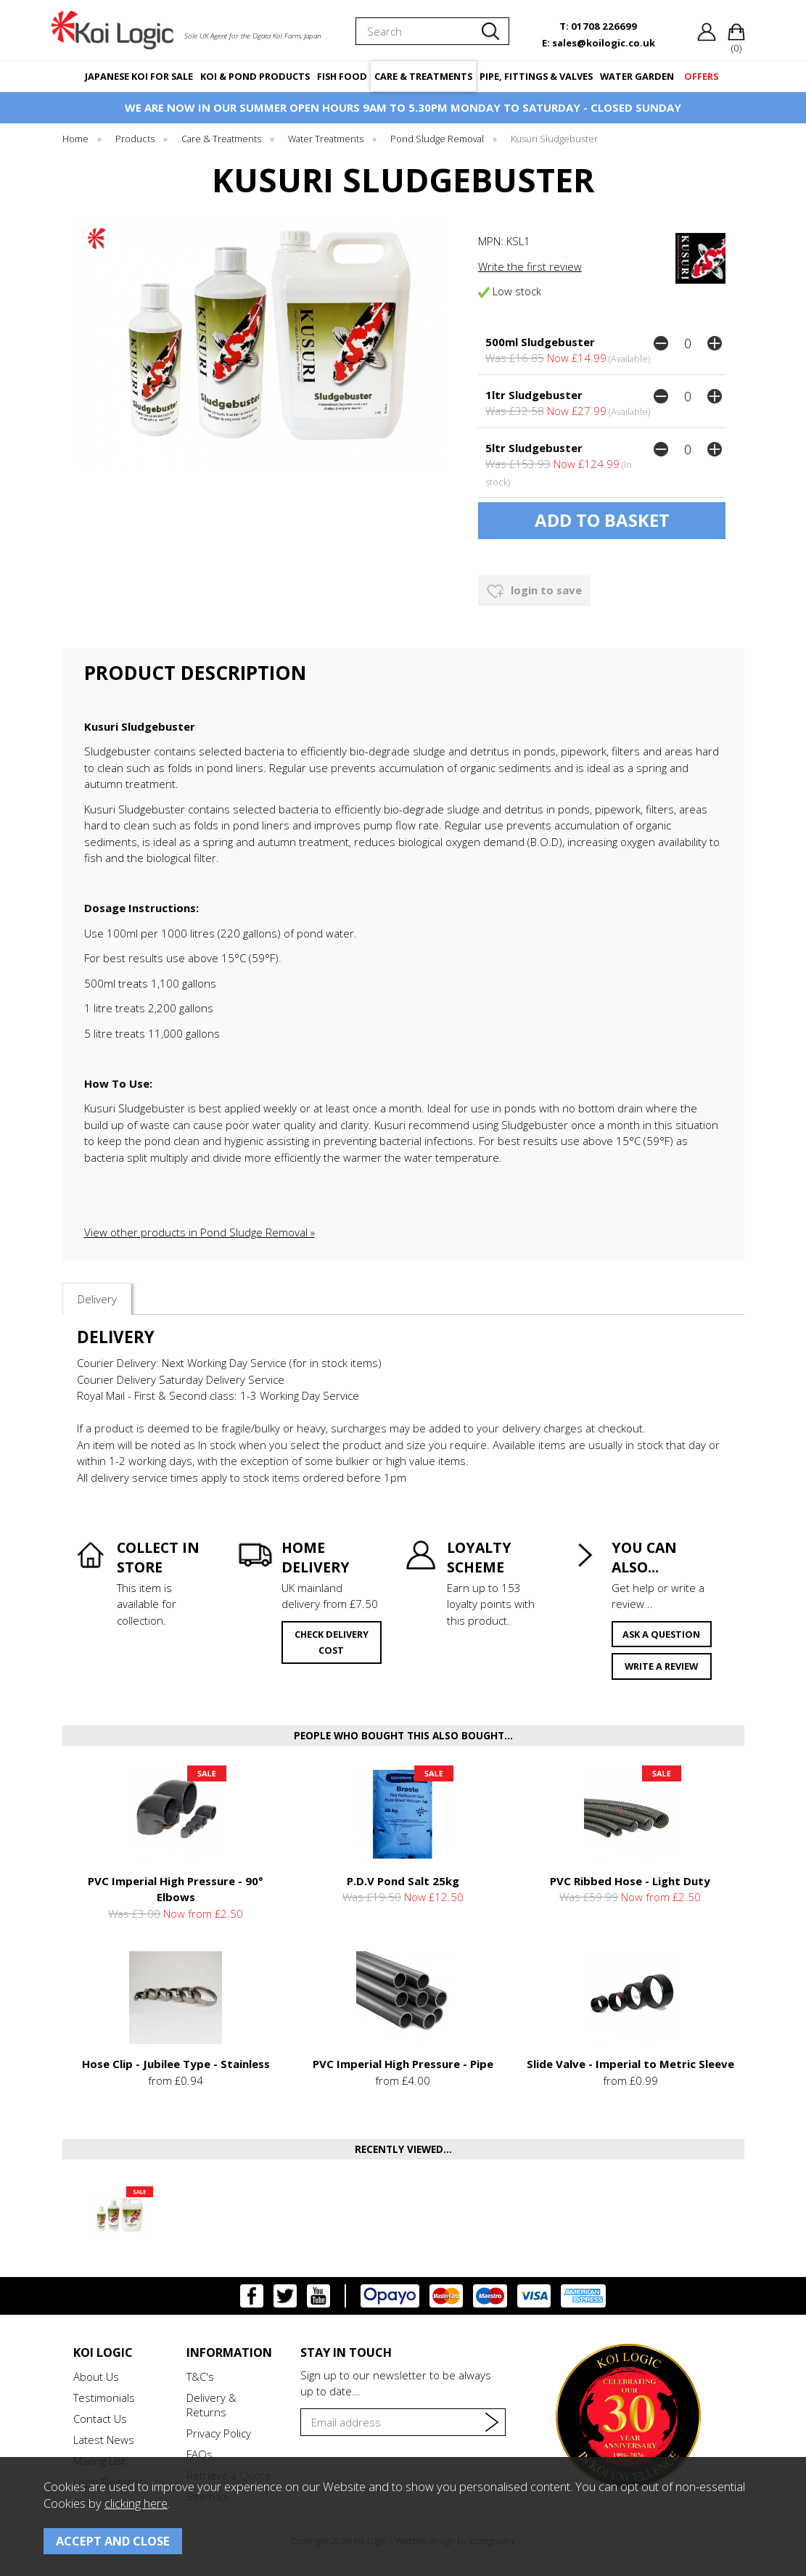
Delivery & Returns (211, 2404)
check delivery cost (332, 1642)
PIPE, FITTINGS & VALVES (536, 76)
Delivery (97, 1299)
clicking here (136, 2503)
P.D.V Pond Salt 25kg (403, 1881)
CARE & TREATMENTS (423, 76)
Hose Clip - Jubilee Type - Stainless (176, 2063)
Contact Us (100, 2418)
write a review (661, 1666)
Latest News (103, 2439)
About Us (96, 2376)
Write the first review (530, 266)
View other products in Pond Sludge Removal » (199, 1232)
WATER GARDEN (637, 76)
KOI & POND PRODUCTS (255, 76)
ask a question (661, 1634)
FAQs (199, 2454)
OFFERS (701, 76)
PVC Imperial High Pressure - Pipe (403, 2063)
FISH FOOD (342, 76)
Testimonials (104, 2397)
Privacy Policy (218, 2433)
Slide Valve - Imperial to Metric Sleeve (630, 2063)
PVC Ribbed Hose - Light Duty (630, 1881)
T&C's (200, 2376)
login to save (534, 591)
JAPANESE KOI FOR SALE (139, 76)
